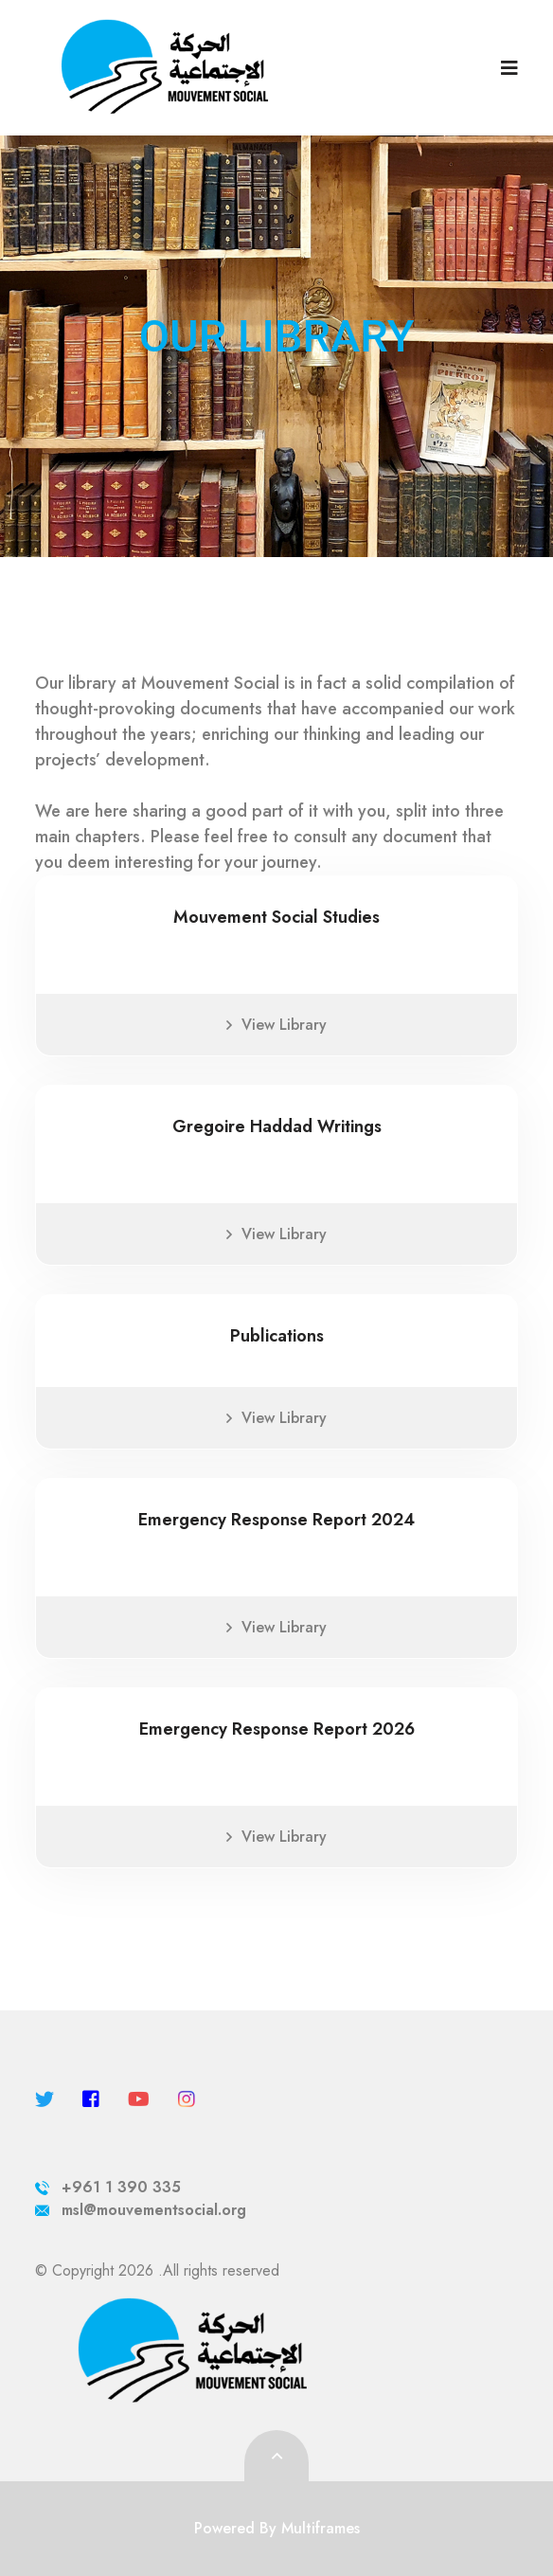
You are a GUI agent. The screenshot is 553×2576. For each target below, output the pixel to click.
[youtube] (139, 2100)
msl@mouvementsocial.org (140, 2210)
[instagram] (186, 2100)
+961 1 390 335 (108, 2187)
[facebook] (90, 2100)
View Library (276, 1025)
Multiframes (320, 2528)
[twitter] (44, 2100)
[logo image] (223, 68)
